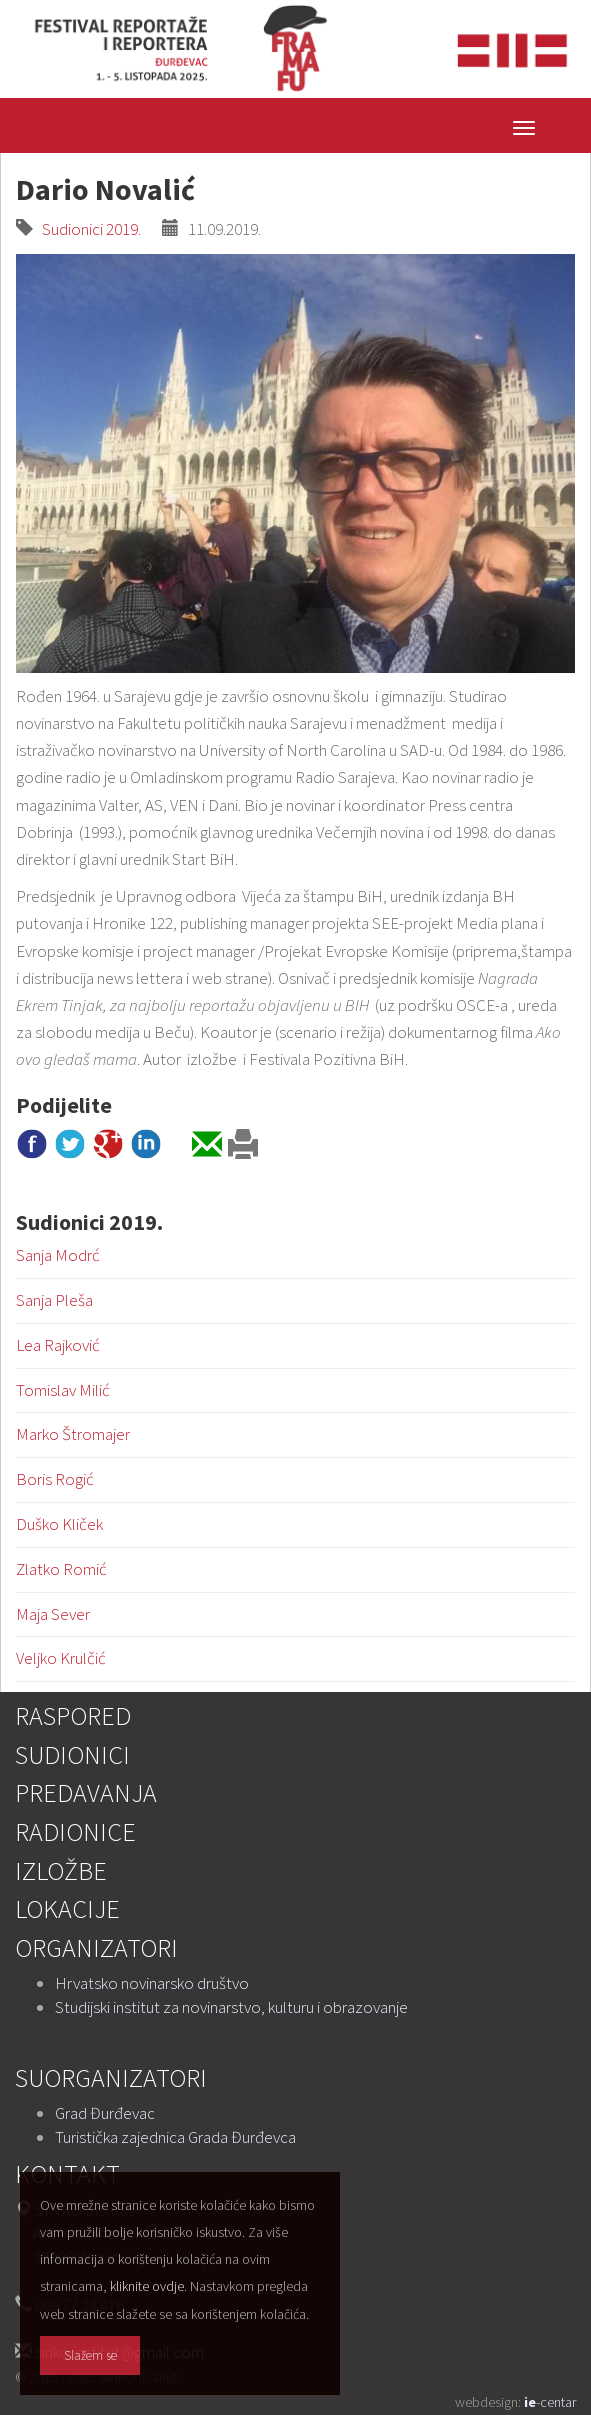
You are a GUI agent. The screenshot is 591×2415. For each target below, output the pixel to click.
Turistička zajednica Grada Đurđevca (175, 2137)
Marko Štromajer (73, 1434)
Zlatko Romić (61, 1569)
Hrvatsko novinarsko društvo (152, 1983)
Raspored (73, 1715)
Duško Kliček (59, 1524)
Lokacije (67, 1908)
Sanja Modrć (58, 1255)
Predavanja (86, 1792)
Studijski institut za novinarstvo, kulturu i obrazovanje (231, 2007)
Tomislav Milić (63, 1390)
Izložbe (61, 1870)
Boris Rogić (55, 1479)
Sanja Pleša (54, 1300)
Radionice (75, 1831)
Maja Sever (53, 1614)
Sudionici (72, 1754)
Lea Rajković (58, 1345)
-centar (550, 2402)
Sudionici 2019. (87, 229)
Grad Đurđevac (105, 2113)
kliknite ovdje (147, 2286)
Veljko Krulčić (61, 1658)
